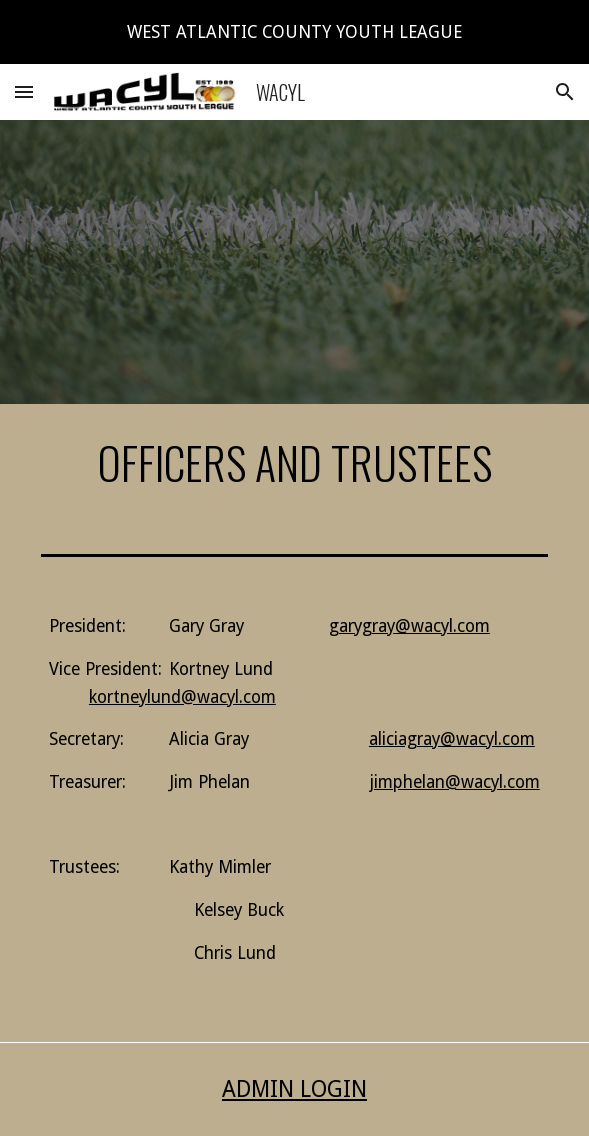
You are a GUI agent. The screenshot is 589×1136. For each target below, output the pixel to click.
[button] (24, 91)
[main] (294, 463)
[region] (294, 32)
